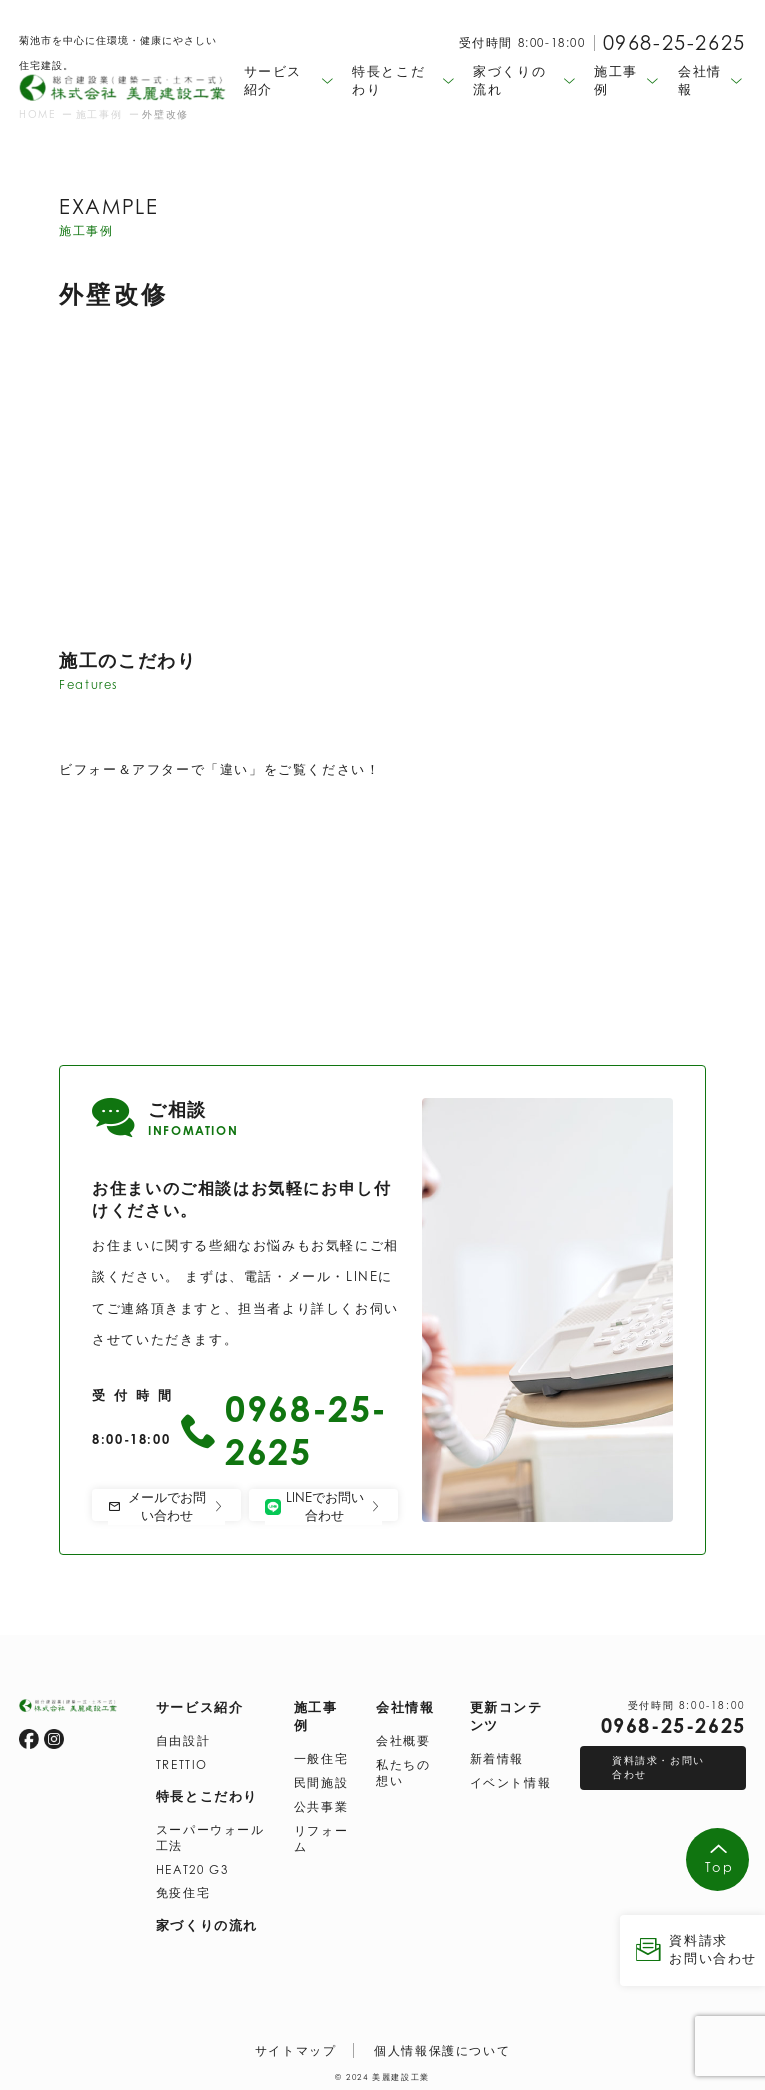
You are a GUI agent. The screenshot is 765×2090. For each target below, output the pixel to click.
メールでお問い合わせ (166, 1506)
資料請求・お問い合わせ (658, 1766)
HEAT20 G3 (192, 1868)
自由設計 (183, 1739)
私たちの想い (403, 1771)
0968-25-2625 (674, 42)
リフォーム (321, 1837)
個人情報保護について (442, 2049)
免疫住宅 (183, 1891)
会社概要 (403, 1739)
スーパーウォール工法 (210, 1836)
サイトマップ (296, 2049)
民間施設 (321, 1781)
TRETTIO (182, 1763)
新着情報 (497, 1757)
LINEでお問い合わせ (323, 1506)
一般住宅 (321, 1757)
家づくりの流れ (207, 1924)
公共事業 (321, 1805)
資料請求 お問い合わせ (692, 1950)
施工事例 (316, 1715)
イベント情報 (511, 1781)
